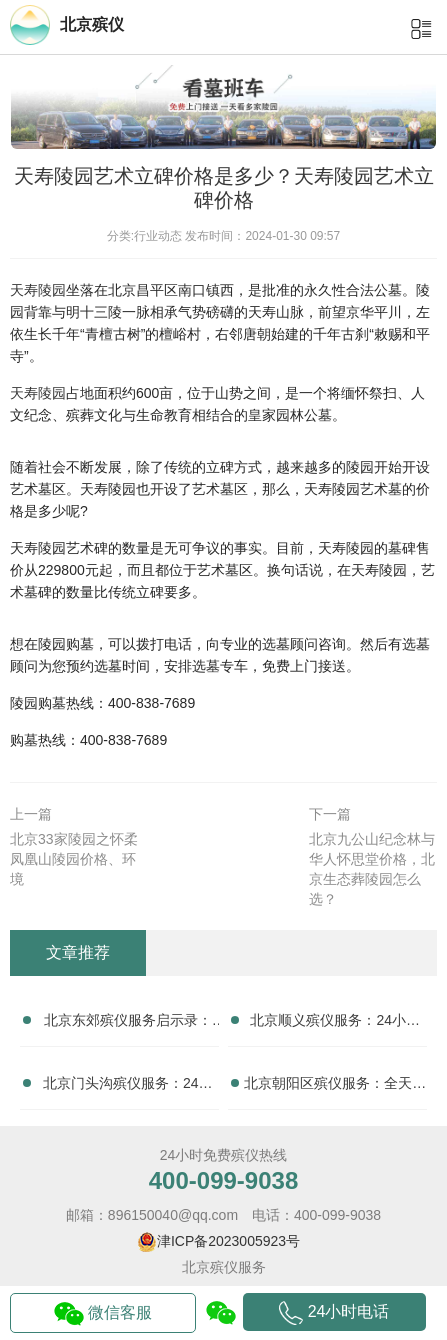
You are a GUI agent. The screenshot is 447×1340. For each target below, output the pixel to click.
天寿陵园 (38, 290)
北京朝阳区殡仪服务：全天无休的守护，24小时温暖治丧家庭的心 (335, 1087)
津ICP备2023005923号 (228, 1241)
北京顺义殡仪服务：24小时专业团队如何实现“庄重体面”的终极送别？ (335, 1024)
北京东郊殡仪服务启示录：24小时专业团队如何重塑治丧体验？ (128, 1024)
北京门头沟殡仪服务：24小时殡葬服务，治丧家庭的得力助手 (128, 1087)
